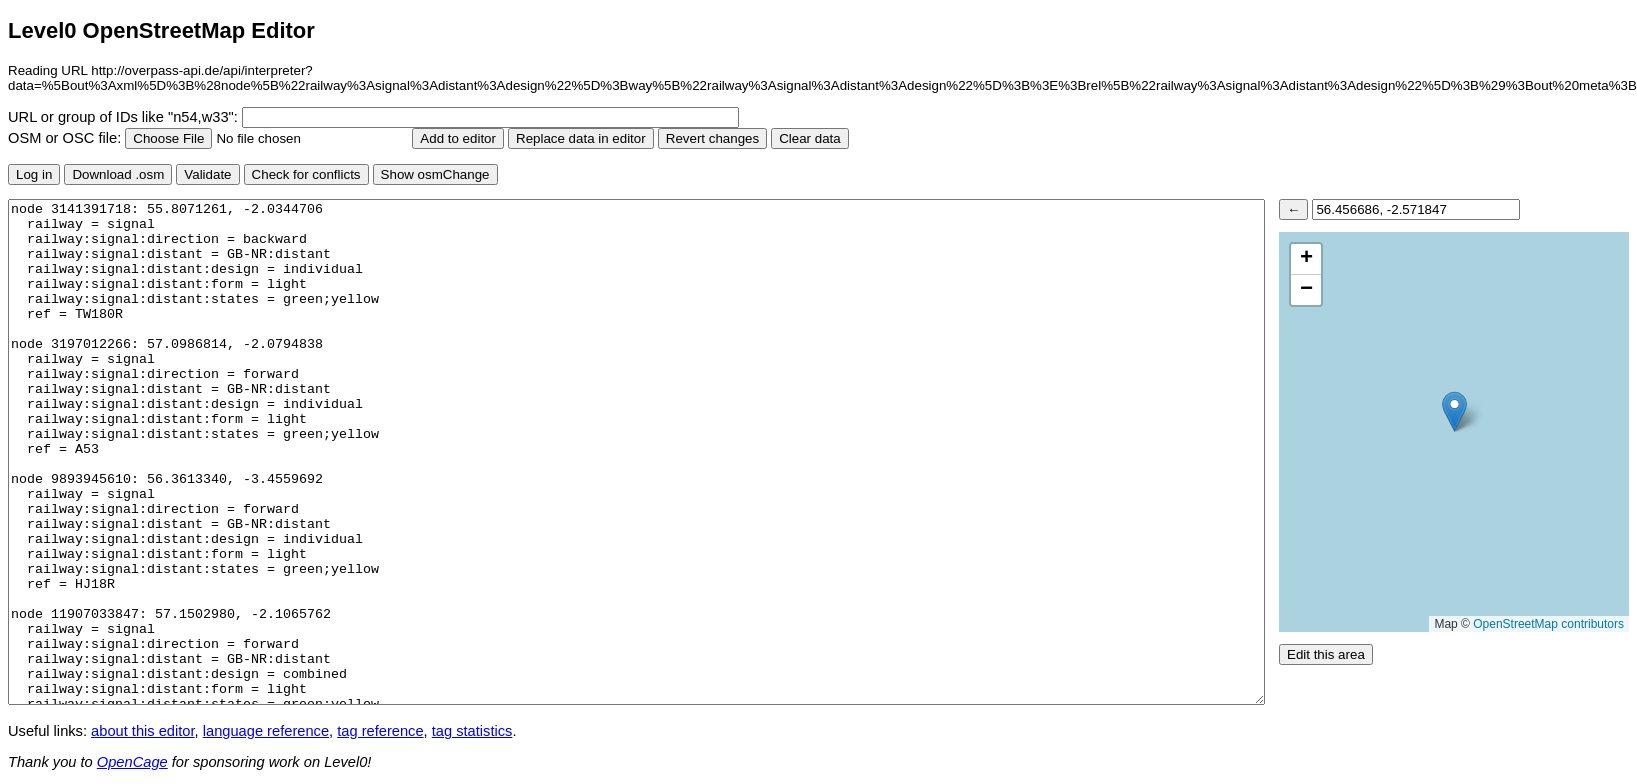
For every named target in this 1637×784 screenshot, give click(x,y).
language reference (266, 731)
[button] (1454, 411)
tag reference (380, 731)
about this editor (142, 731)
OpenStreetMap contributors (1548, 624)
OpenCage (132, 762)
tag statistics (472, 731)
